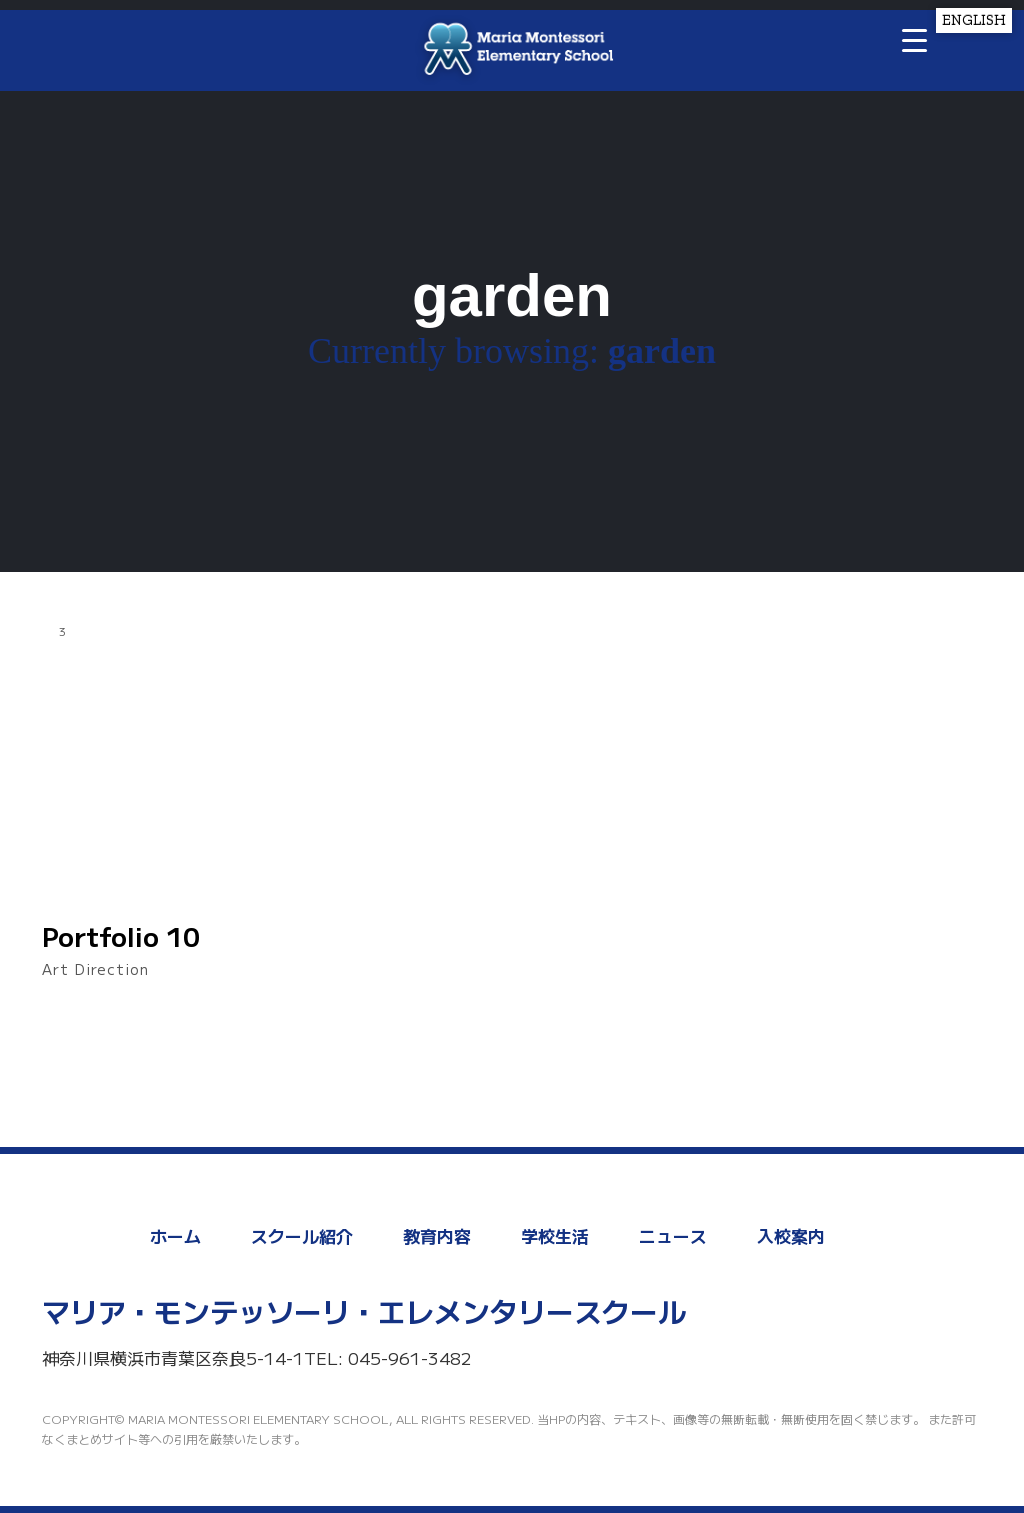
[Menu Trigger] (914, 39)
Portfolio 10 (121, 936)
